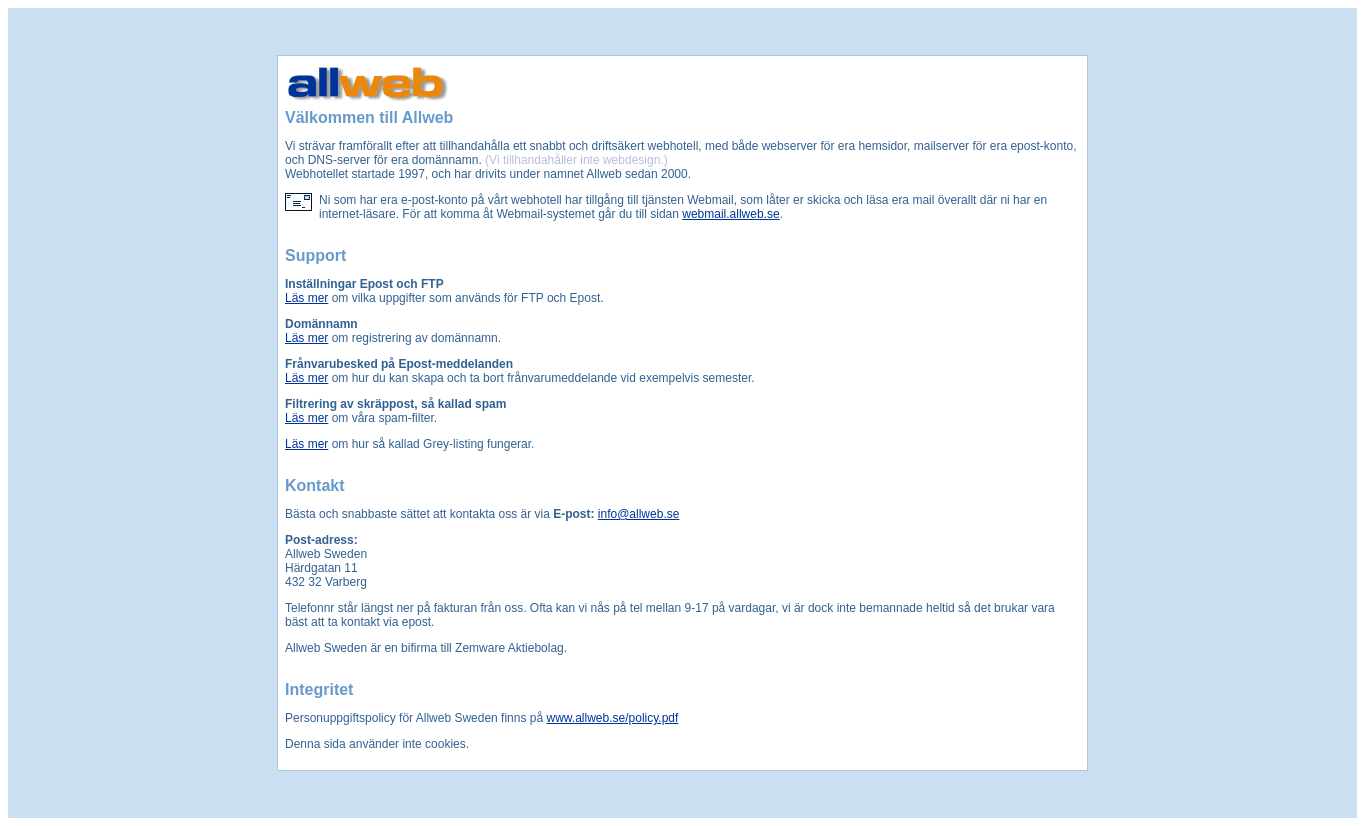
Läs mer (306, 298)
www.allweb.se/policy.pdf (613, 718)
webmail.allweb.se (730, 214)
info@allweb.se (639, 514)
